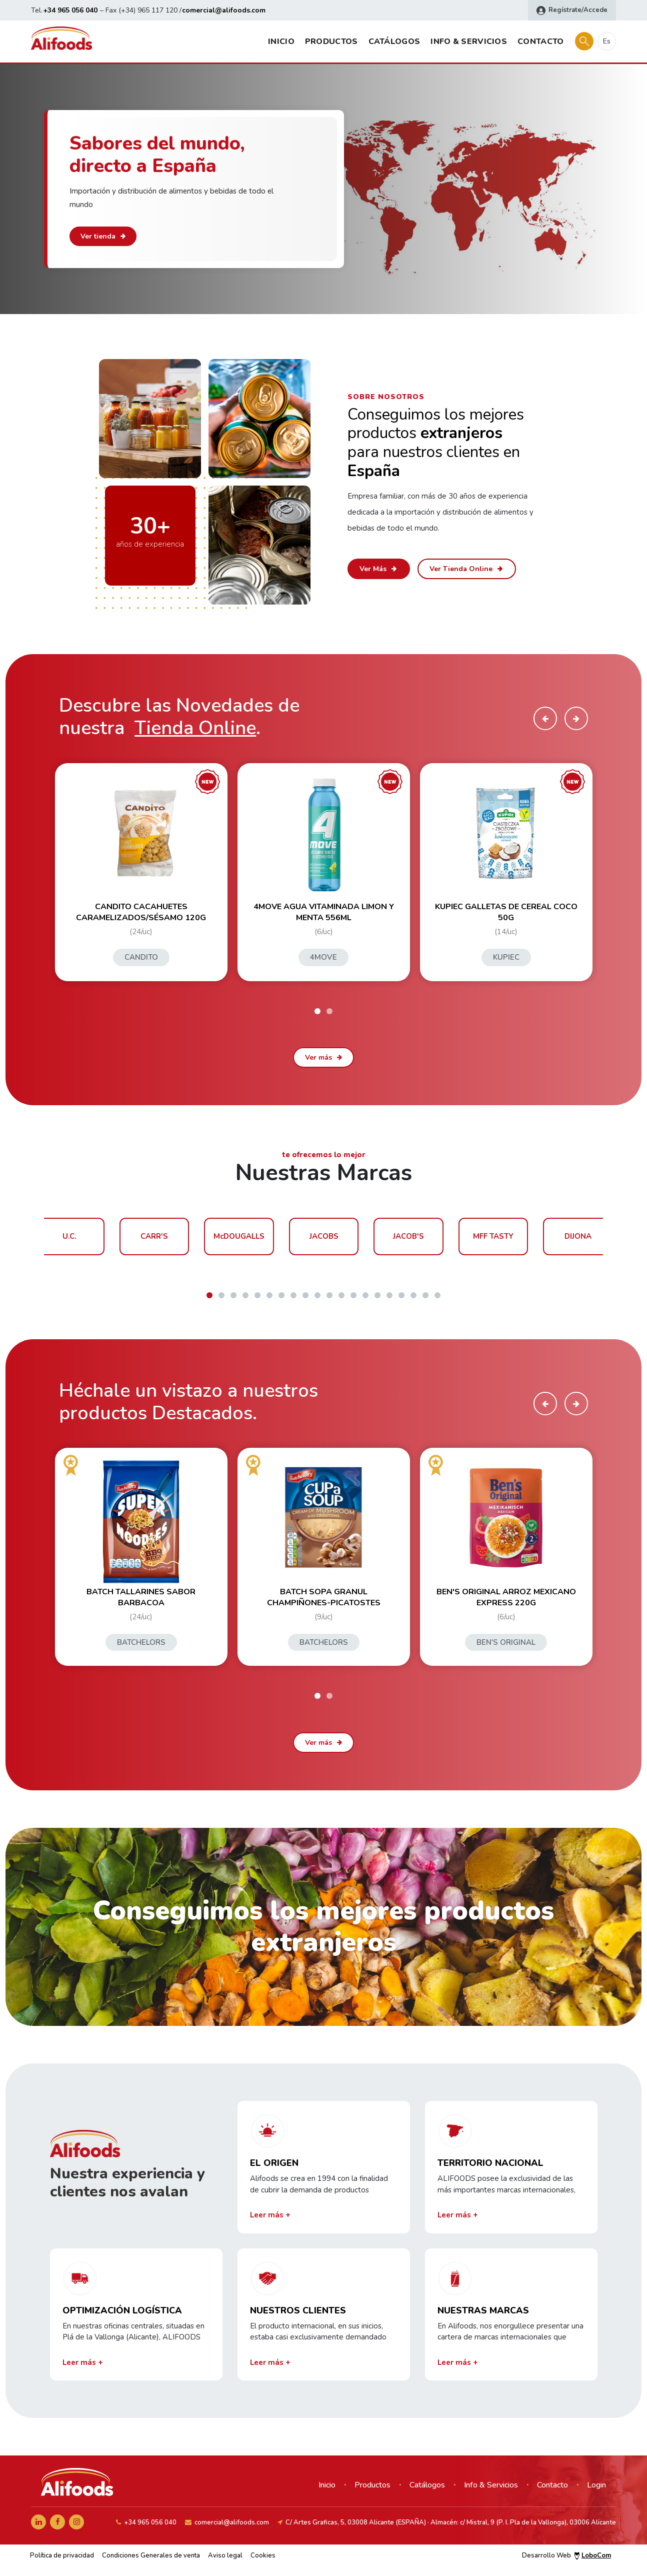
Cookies (263, 2555)
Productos (331, 41)
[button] (317, 1011)
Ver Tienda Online (467, 569)
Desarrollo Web (566, 2555)
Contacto (541, 41)
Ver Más (379, 569)
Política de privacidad (62, 2555)
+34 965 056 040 (70, 10)
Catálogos (394, 41)
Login (596, 2484)
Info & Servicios (468, 41)
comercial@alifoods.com (224, 10)
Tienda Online (195, 728)
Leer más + (270, 2215)
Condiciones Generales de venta (151, 2555)
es (606, 41)
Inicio (281, 41)
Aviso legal (225, 2555)
